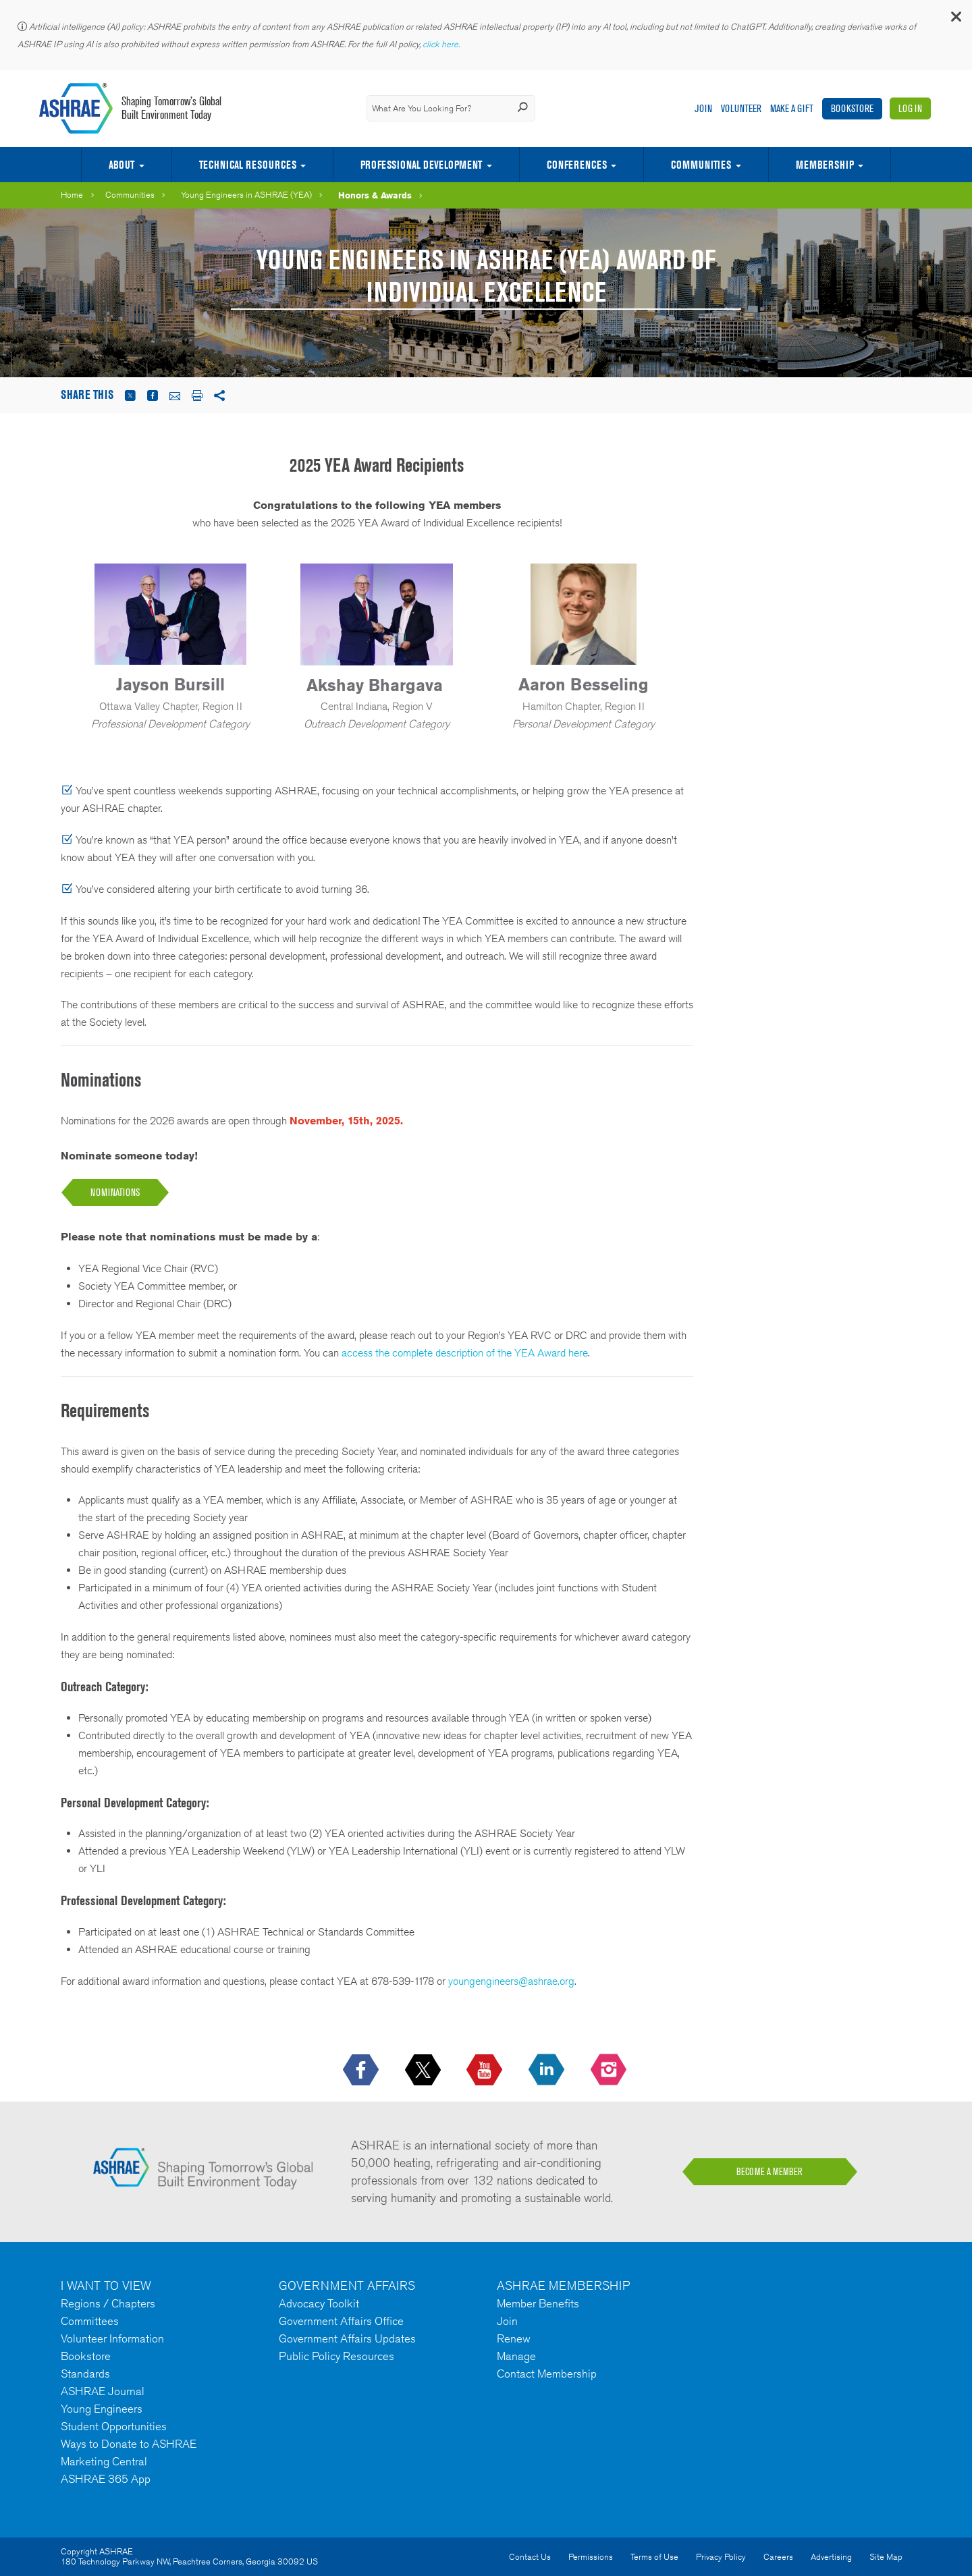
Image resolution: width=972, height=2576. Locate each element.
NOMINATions (115, 1192)
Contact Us (530, 2557)
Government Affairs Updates (347, 2338)
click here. (442, 44)
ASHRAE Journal (102, 2391)
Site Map (885, 2557)
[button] (955, 19)
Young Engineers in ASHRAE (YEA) (246, 194)
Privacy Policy (721, 2557)
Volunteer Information (112, 2338)
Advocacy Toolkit (319, 2303)
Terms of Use (654, 2557)
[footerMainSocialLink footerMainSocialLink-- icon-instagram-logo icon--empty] (610, 2070)
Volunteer (741, 108)
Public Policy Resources (336, 2356)
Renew (514, 2338)
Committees (90, 2321)
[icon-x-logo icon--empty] (424, 2070)
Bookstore (852, 108)
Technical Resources (247, 164)
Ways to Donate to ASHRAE (128, 2443)
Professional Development (421, 164)
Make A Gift (791, 108)
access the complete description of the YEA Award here (465, 1352)
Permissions (590, 2557)
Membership (825, 164)
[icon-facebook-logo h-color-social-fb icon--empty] (362, 2070)
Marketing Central (104, 2461)
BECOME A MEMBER (769, 2172)
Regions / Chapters (108, 2303)
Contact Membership (547, 2373)
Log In (910, 108)
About (121, 164)
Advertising (831, 2557)
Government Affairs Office (341, 2321)
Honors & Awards (375, 195)
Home (72, 194)
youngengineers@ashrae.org (511, 1981)
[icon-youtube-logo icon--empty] (485, 2070)
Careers (778, 2557)
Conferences (577, 164)
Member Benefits (538, 2303)
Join (703, 108)
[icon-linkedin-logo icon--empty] (547, 2070)
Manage (516, 2356)
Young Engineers (101, 2408)
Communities (701, 164)
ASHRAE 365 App (106, 2479)
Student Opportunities (114, 2426)
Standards (85, 2373)
